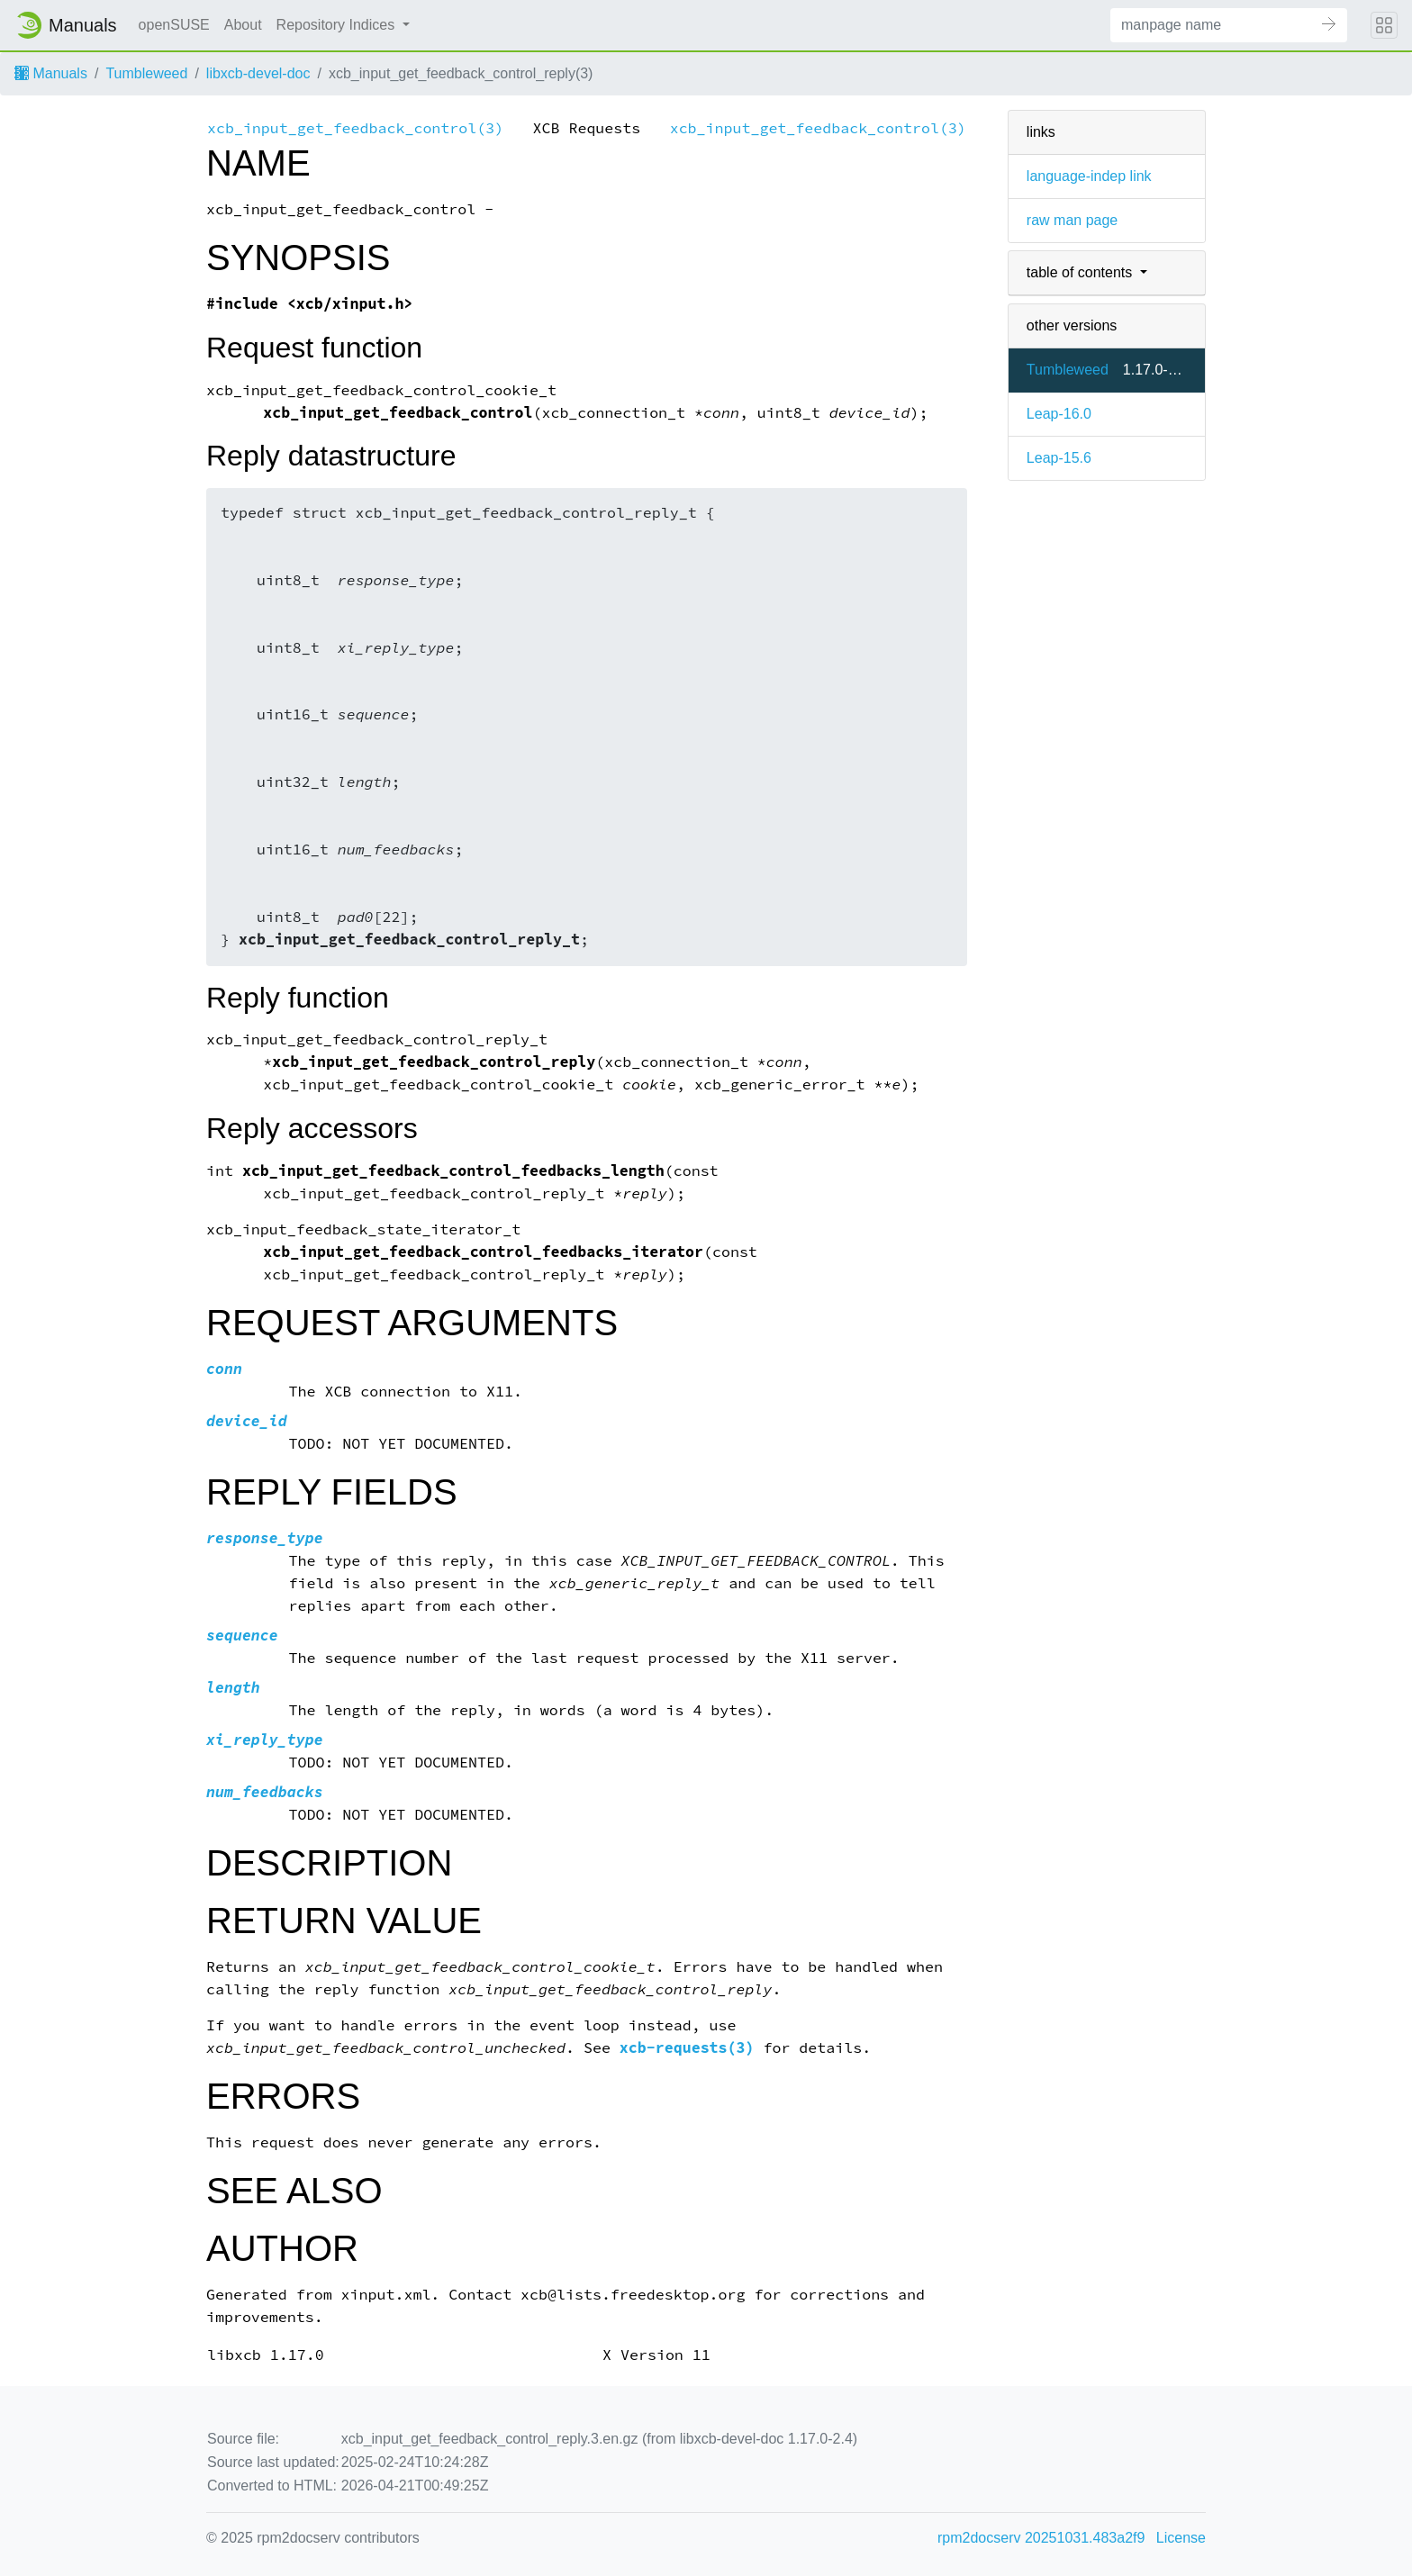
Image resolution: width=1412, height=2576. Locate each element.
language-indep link (1089, 176)
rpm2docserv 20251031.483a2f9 (1041, 2537)
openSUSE (174, 24)
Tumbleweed (146, 73)
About (243, 24)
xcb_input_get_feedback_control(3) (355, 128)
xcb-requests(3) (687, 2047)
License (1181, 2537)
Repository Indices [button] (337, 24)
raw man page (1072, 220)
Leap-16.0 (1059, 413)
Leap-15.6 (1059, 457)
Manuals (50, 73)
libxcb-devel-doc (258, 73)
